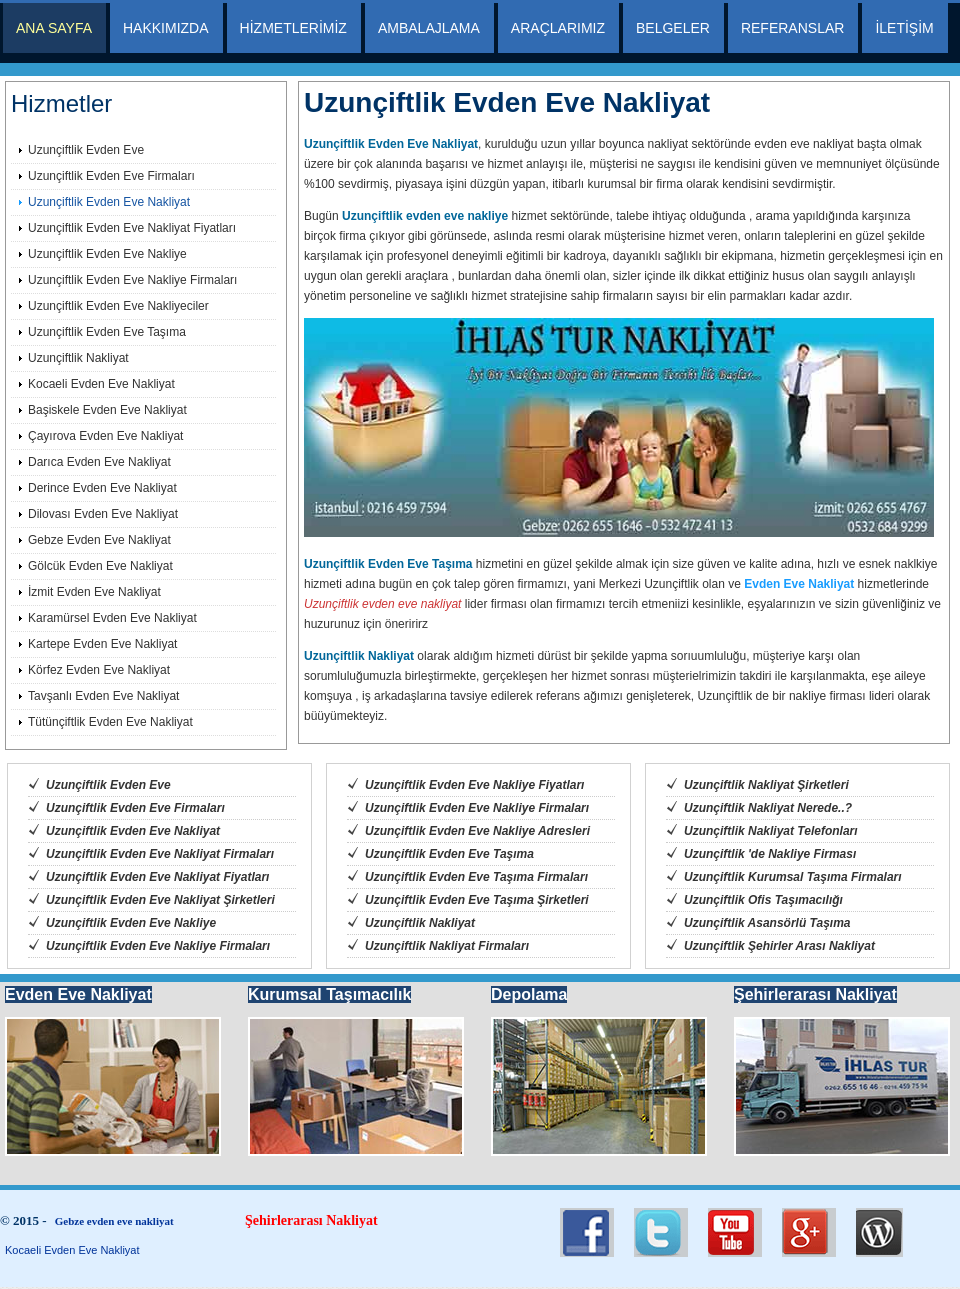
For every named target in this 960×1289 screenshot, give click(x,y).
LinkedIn (661, 1232)
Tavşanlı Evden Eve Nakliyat (103, 696)
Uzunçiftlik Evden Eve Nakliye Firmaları (132, 280)
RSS (883, 1232)
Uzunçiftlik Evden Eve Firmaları (111, 176)
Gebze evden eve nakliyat (114, 1221)
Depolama (529, 994)
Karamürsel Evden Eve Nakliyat (112, 618)
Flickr (809, 1232)
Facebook (735, 1232)
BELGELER (673, 28)
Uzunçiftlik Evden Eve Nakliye (107, 254)
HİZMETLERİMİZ (293, 28)
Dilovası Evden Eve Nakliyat (103, 514)
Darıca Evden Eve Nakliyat (99, 462)
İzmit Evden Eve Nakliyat (94, 592)
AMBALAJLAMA (429, 28)
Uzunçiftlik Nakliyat (78, 358)
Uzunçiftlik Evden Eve (86, 150)
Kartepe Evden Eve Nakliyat (102, 644)
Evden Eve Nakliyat (799, 584)
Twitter (587, 1232)
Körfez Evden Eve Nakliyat (99, 670)
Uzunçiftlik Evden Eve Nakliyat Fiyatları (132, 228)
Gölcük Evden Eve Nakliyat (100, 566)
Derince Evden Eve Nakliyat (102, 488)
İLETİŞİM (904, 28)
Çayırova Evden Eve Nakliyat (105, 436)
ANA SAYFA (54, 28)
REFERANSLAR (792, 28)
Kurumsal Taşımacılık (329, 994)
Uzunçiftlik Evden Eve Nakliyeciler (118, 306)
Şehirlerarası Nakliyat (815, 994)
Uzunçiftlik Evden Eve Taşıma (107, 332)
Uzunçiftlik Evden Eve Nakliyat (109, 202)
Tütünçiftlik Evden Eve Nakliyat (110, 722)
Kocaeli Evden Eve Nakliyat (101, 384)
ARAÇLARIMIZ (558, 28)
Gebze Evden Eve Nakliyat (99, 540)
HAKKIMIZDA (166, 28)
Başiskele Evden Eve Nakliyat (107, 410)
